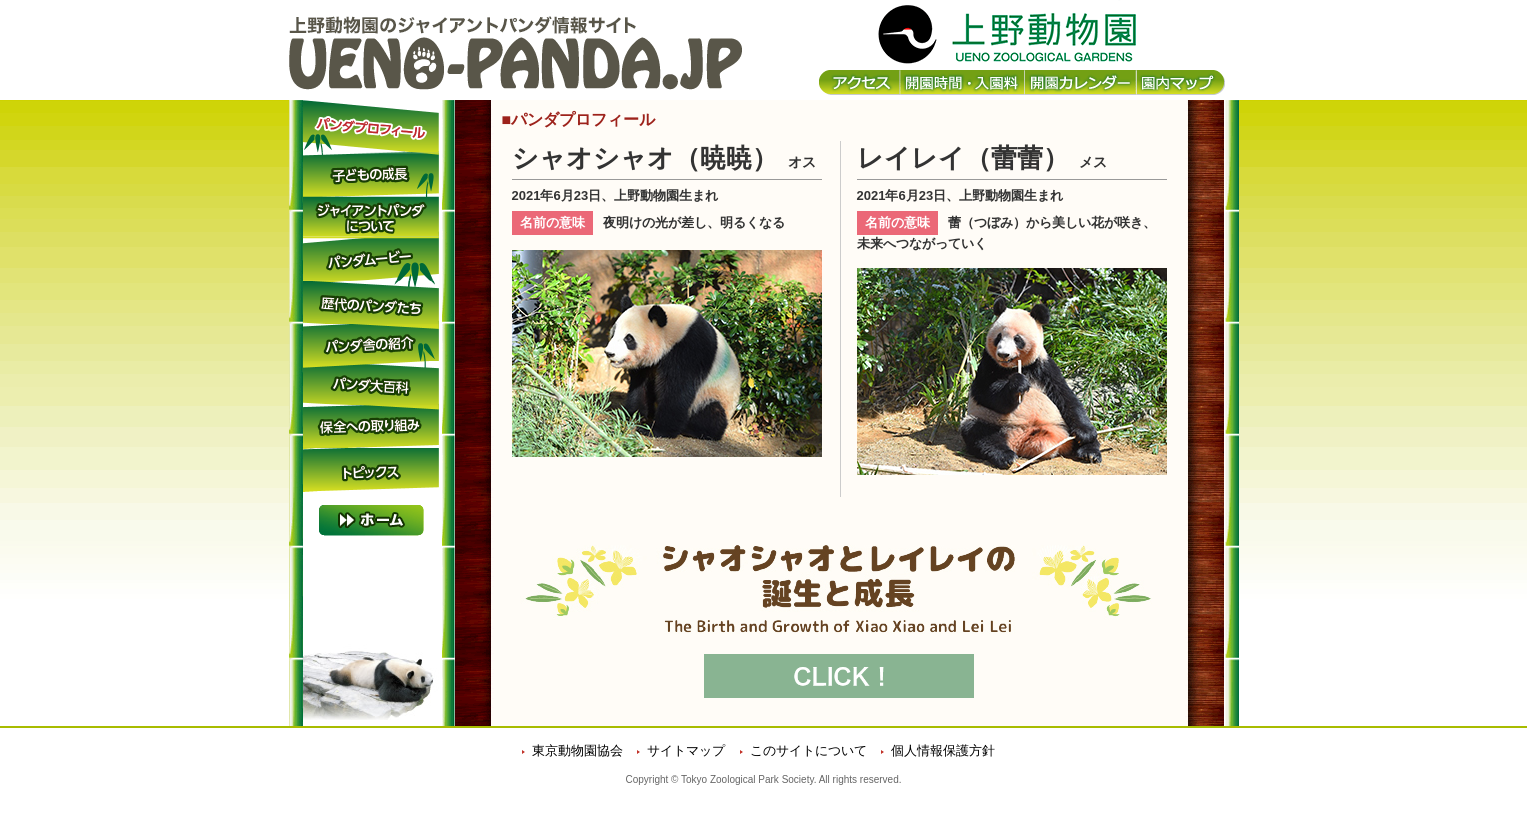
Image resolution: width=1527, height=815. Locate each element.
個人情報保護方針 (943, 750)
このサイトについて (808, 750)
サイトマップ (686, 750)
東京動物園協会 (577, 750)
